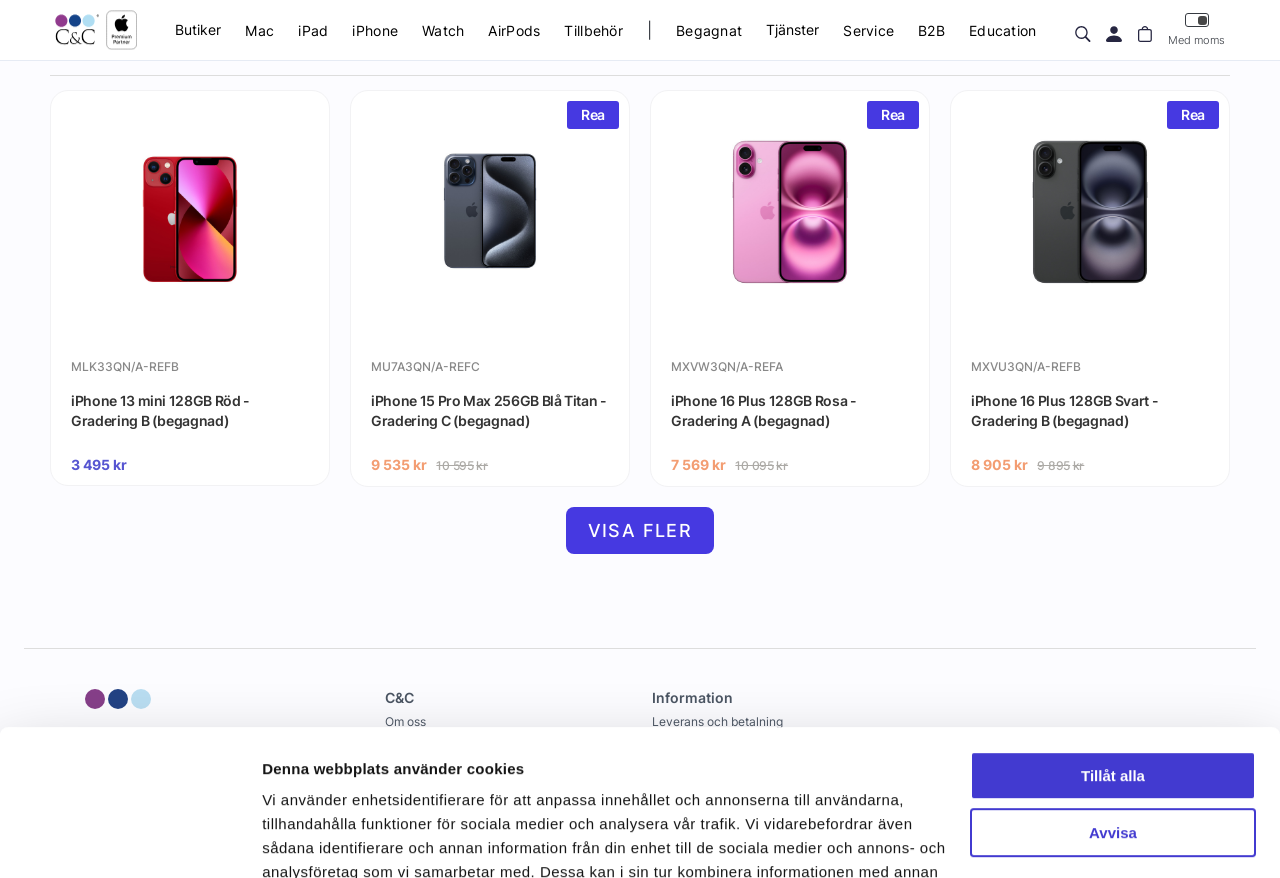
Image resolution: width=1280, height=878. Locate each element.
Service (868, 30)
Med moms (1196, 29)
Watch (443, 30)
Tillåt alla (1113, 639)
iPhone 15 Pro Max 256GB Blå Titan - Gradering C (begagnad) (489, 410)
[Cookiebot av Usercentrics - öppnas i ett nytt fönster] (129, 839)
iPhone (375, 30)
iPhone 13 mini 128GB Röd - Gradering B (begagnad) (160, 410)
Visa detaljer (306, 838)
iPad (313, 30)
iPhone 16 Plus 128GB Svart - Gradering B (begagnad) (1064, 410)
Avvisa (1113, 695)
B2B (931, 30)
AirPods (514, 30)
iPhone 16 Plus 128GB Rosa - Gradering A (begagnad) (764, 410)
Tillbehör (593, 30)
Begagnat (709, 30)
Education (1003, 30)
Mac (259, 30)
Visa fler (640, 530)
